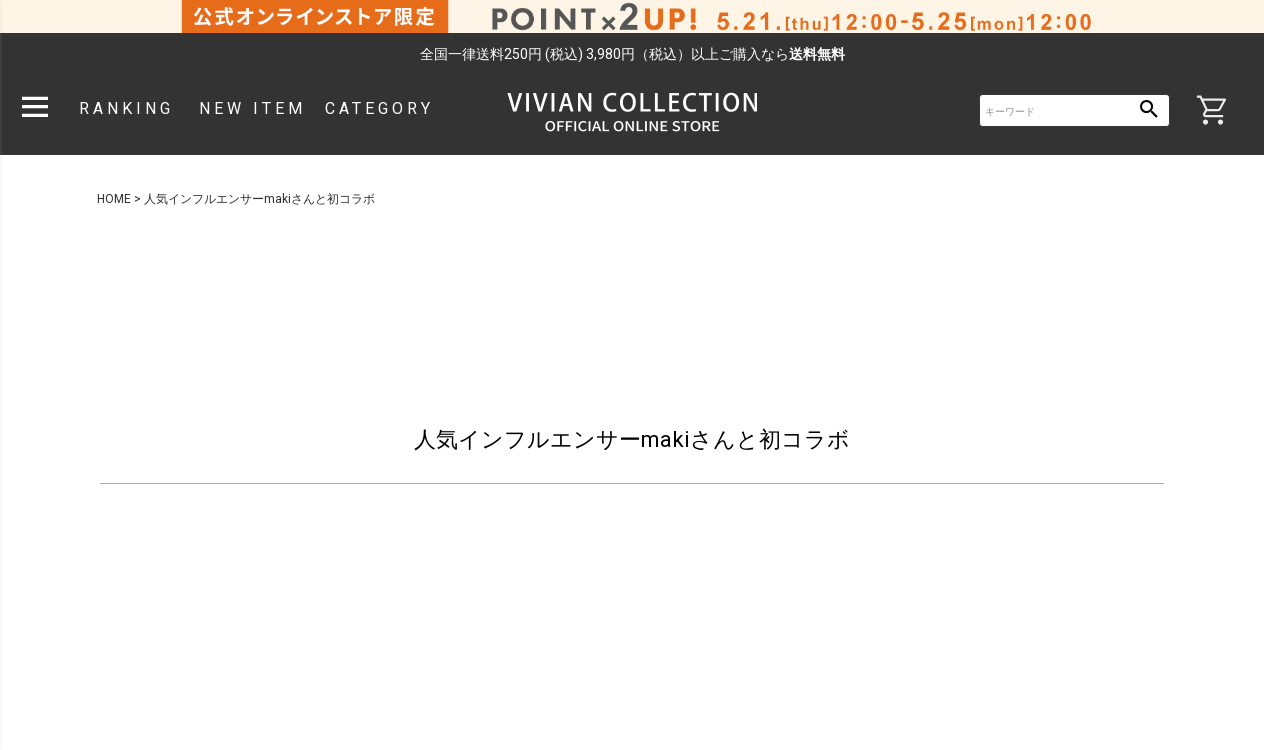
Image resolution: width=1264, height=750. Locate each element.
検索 (1149, 110)
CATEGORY (379, 108)
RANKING (126, 108)
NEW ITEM (252, 108)
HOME (114, 199)
